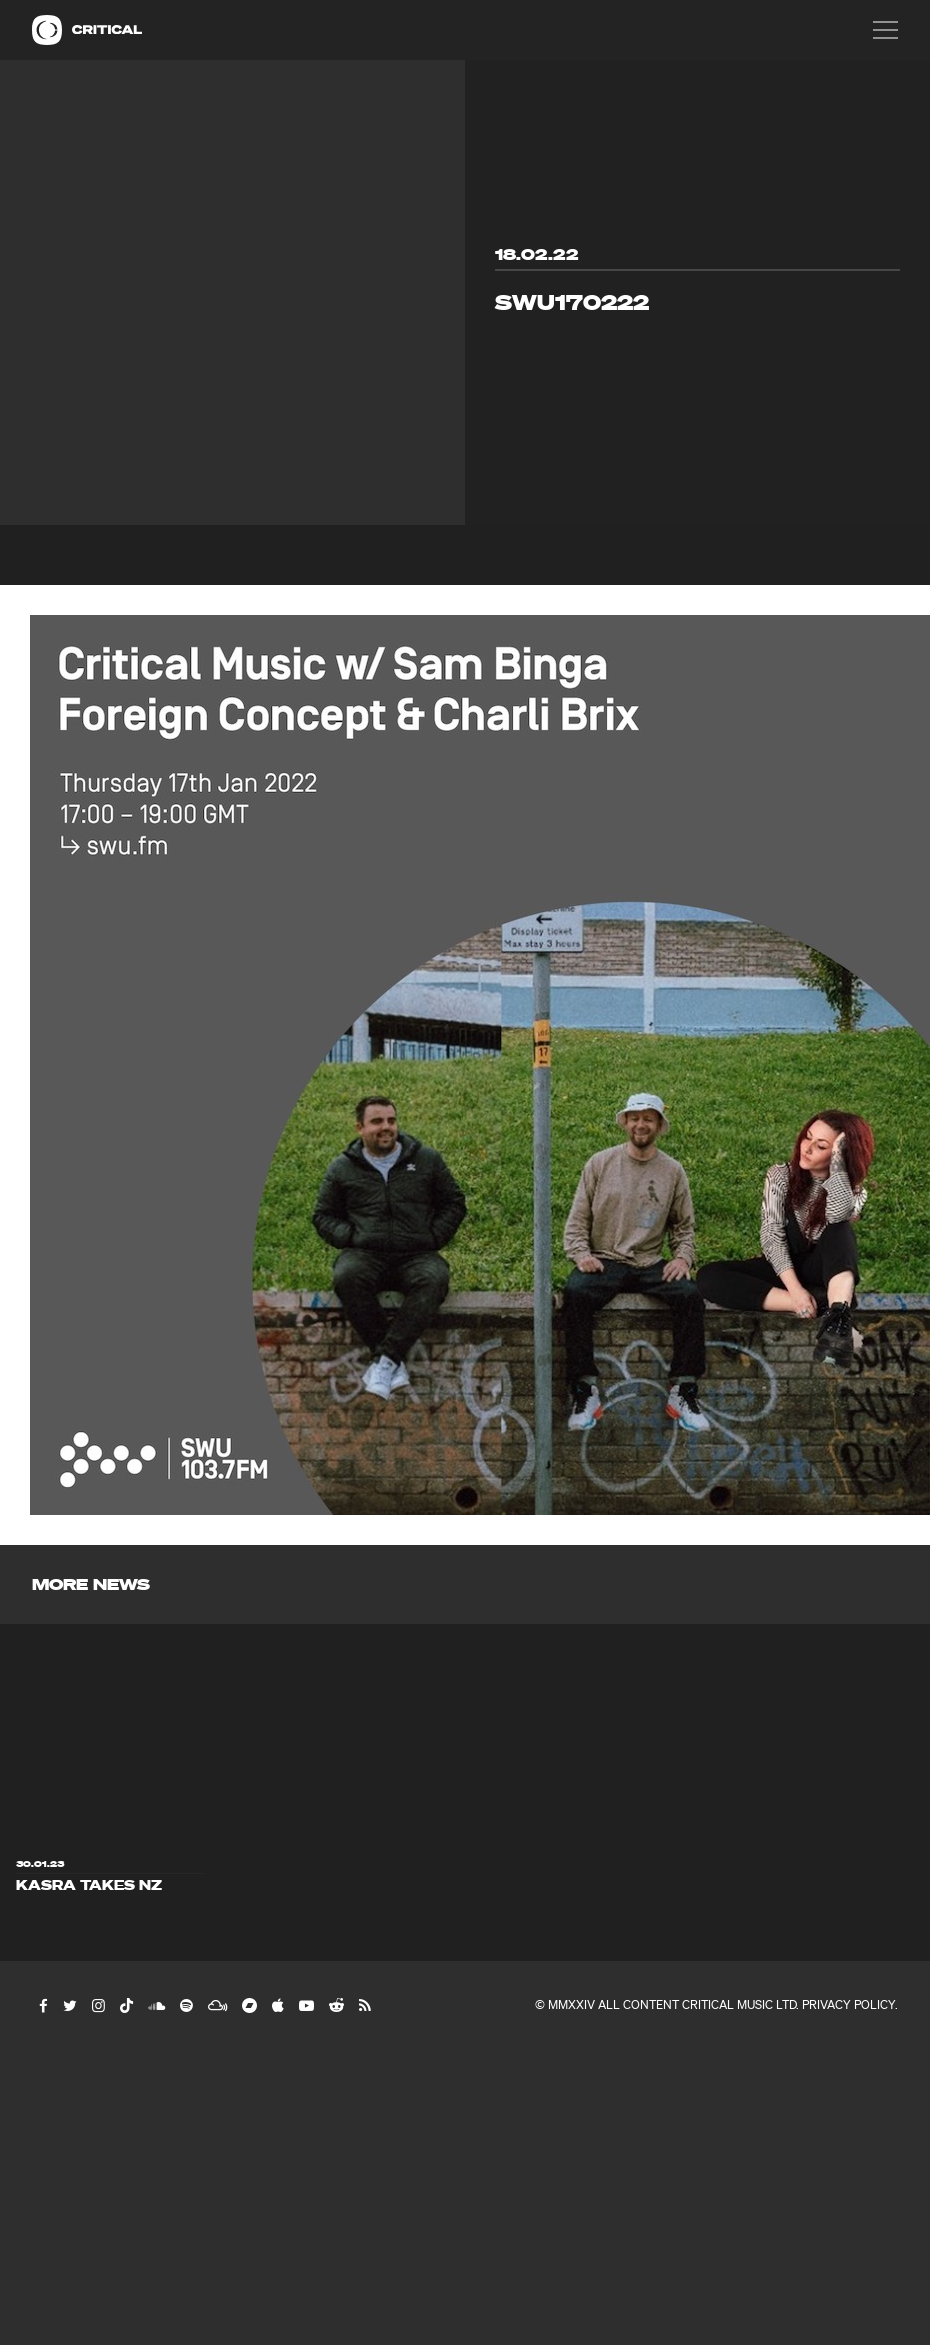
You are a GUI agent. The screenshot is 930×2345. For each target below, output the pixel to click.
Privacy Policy (848, 2004)
